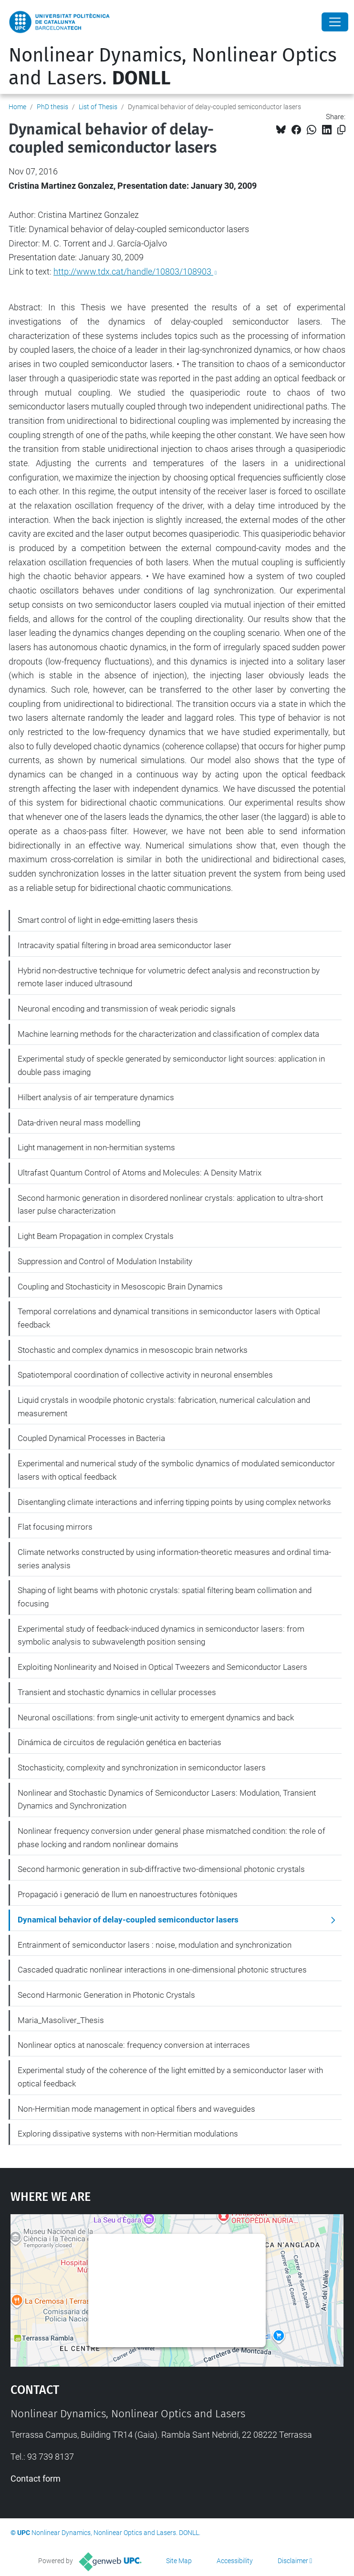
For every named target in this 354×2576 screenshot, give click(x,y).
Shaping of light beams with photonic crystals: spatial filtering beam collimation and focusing (165, 1596)
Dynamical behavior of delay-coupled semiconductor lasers (128, 1919)
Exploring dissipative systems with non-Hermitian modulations (128, 2133)
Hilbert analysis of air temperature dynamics (96, 1097)
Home (17, 107)
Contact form (35, 2479)
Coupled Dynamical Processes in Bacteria (91, 1438)
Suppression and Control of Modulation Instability (105, 1261)
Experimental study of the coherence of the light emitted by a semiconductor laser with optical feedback (170, 2076)
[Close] (335, 21)
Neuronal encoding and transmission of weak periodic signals (127, 1008)
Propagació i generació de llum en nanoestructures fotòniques (128, 1894)
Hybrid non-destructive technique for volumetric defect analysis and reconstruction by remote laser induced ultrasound (169, 977)
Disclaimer (293, 2561)
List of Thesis (98, 107)
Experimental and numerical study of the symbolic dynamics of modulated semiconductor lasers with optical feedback (176, 1470)
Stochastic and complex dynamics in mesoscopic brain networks (133, 1350)
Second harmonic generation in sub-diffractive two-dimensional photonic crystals (161, 1869)
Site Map (179, 2561)
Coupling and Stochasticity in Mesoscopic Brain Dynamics (120, 1286)
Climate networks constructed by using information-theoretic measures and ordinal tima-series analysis (174, 1558)
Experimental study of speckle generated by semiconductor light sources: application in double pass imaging (171, 1065)
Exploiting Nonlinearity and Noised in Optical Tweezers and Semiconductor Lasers (162, 1667)
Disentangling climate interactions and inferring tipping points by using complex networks (174, 1502)
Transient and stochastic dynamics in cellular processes (117, 1692)
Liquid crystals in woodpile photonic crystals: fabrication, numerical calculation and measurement (164, 1406)
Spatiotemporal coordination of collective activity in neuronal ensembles (145, 1375)
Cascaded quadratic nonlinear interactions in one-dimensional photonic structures (162, 1969)
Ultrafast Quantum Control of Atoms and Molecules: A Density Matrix (139, 1172)
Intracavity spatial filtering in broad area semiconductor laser (124, 945)
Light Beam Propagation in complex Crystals (96, 1236)
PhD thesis (52, 107)
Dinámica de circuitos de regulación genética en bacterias (119, 1742)
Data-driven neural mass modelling (79, 1122)
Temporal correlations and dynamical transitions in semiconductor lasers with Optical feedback (169, 1318)
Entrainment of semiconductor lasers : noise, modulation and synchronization (155, 1945)
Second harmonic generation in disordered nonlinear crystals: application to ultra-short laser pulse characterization (170, 1204)
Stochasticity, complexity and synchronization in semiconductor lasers (142, 1767)
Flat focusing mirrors (55, 1527)
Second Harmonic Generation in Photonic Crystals (106, 1995)
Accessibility (235, 2561)
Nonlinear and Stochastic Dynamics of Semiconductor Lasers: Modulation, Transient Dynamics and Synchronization (167, 1799)
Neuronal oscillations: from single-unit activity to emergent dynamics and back (156, 1717)
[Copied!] (341, 129)
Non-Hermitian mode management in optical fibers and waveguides (136, 2109)
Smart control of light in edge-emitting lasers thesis (108, 920)
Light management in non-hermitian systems (96, 1147)
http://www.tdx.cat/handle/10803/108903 (133, 271)
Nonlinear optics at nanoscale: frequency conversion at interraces (134, 2045)
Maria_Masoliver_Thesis (61, 2020)
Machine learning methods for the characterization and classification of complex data (168, 1034)
